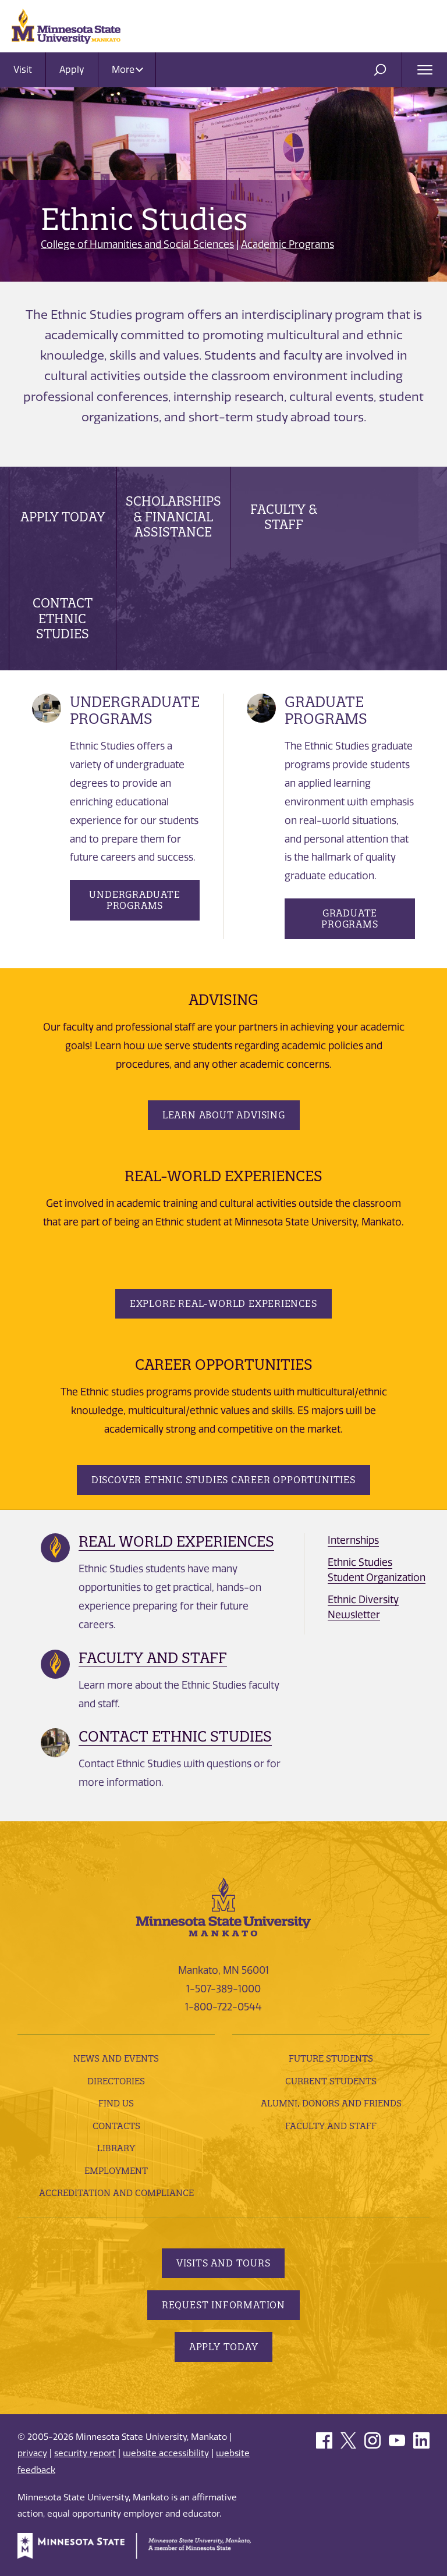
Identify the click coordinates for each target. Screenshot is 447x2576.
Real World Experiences (176, 1541)
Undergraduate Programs (134, 900)
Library (116, 2148)
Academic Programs (287, 244)
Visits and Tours (223, 2263)
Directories (116, 2081)
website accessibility (166, 2453)
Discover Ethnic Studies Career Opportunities (223, 1480)
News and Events (116, 2058)
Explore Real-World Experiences (223, 1303)
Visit (22, 69)
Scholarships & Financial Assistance (173, 516)
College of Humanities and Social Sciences (137, 244)
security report (85, 2453)
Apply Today (62, 517)
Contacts (116, 2125)
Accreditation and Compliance (116, 2192)
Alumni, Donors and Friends (331, 2103)
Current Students (331, 2081)
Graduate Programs (349, 918)
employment (116, 2170)
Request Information (223, 2305)
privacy (32, 2453)
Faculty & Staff (283, 517)
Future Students (331, 2058)
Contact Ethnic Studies (63, 618)
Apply (71, 69)
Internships (353, 1540)
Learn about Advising (223, 1115)
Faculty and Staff (153, 1658)
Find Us (116, 2103)
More (127, 69)
